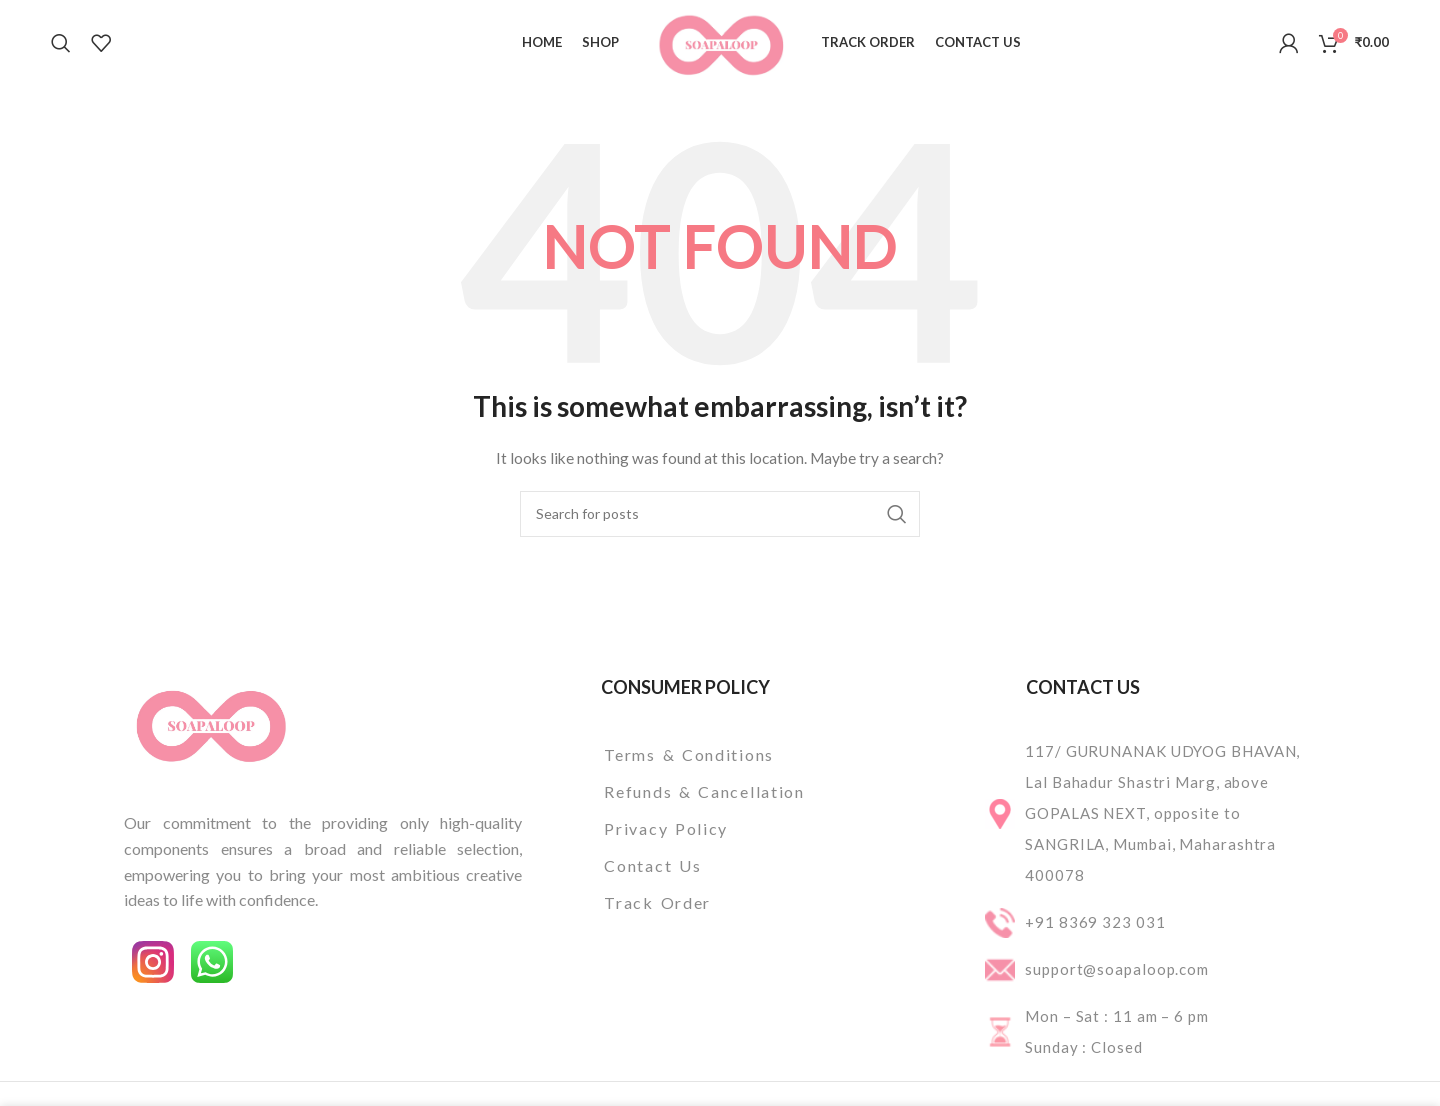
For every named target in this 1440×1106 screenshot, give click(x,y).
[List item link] (756, 755)
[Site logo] (720, 40)
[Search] (61, 43)
